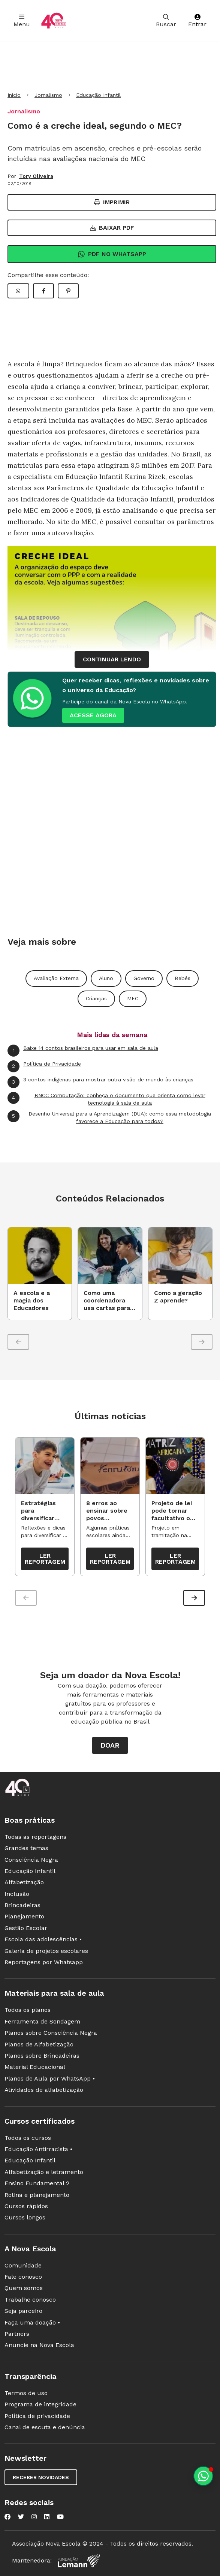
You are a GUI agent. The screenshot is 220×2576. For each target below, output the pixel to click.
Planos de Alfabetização (38, 2045)
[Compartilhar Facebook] (43, 290)
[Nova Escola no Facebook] (7, 2518)
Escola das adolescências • (43, 1940)
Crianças (96, 998)
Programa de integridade (40, 2405)
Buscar (166, 21)
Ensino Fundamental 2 (36, 2184)
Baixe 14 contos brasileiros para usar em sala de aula (82, 1051)
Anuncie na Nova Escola (39, 2346)
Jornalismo (48, 95)
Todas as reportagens (35, 1837)
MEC (132, 998)
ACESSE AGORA (93, 715)
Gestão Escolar (25, 1928)
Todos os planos (27, 2010)
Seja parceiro (23, 2312)
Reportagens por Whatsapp (43, 1963)
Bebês (182, 978)
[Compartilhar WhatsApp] (18, 290)
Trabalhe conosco (30, 2300)
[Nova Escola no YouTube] (60, 2518)
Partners (16, 2334)
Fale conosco (23, 2277)
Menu (21, 21)
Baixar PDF (112, 227)
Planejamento (24, 1917)
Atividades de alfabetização (43, 2090)
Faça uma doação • (32, 2323)
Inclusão (16, 1894)
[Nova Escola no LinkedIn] (46, 2518)
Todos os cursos (27, 2138)
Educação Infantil (98, 95)
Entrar (197, 21)
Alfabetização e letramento (43, 2172)
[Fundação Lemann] (79, 2561)
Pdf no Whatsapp (112, 254)
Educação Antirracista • (38, 2149)
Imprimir (112, 202)
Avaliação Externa (56, 978)
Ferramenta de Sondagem (42, 2022)
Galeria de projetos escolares (46, 1951)
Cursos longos (24, 2218)
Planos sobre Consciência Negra (50, 2033)
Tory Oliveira (36, 176)
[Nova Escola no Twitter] (21, 2518)
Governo (143, 978)
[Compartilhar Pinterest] (68, 290)
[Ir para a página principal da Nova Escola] (53, 21)
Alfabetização (24, 1883)
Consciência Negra (31, 1860)
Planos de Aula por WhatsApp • (49, 2079)
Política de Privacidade (44, 1066)
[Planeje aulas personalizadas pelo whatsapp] (203, 2476)
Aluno (106, 978)
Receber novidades (41, 2478)
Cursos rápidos (26, 2206)
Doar (110, 1746)
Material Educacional (34, 2068)
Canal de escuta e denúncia (44, 2427)
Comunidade (23, 2266)
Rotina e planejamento (36, 2195)
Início (14, 95)
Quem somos (23, 2289)
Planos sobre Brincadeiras (41, 2056)
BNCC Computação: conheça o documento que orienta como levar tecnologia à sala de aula (106, 1099)
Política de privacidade (37, 2416)
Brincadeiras (22, 1906)
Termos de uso (26, 2393)
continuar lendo (112, 659)
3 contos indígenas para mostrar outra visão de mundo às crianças (100, 1082)
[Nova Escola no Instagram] (34, 2518)
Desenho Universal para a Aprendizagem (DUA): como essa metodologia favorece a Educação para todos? (109, 1117)
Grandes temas (26, 1849)
